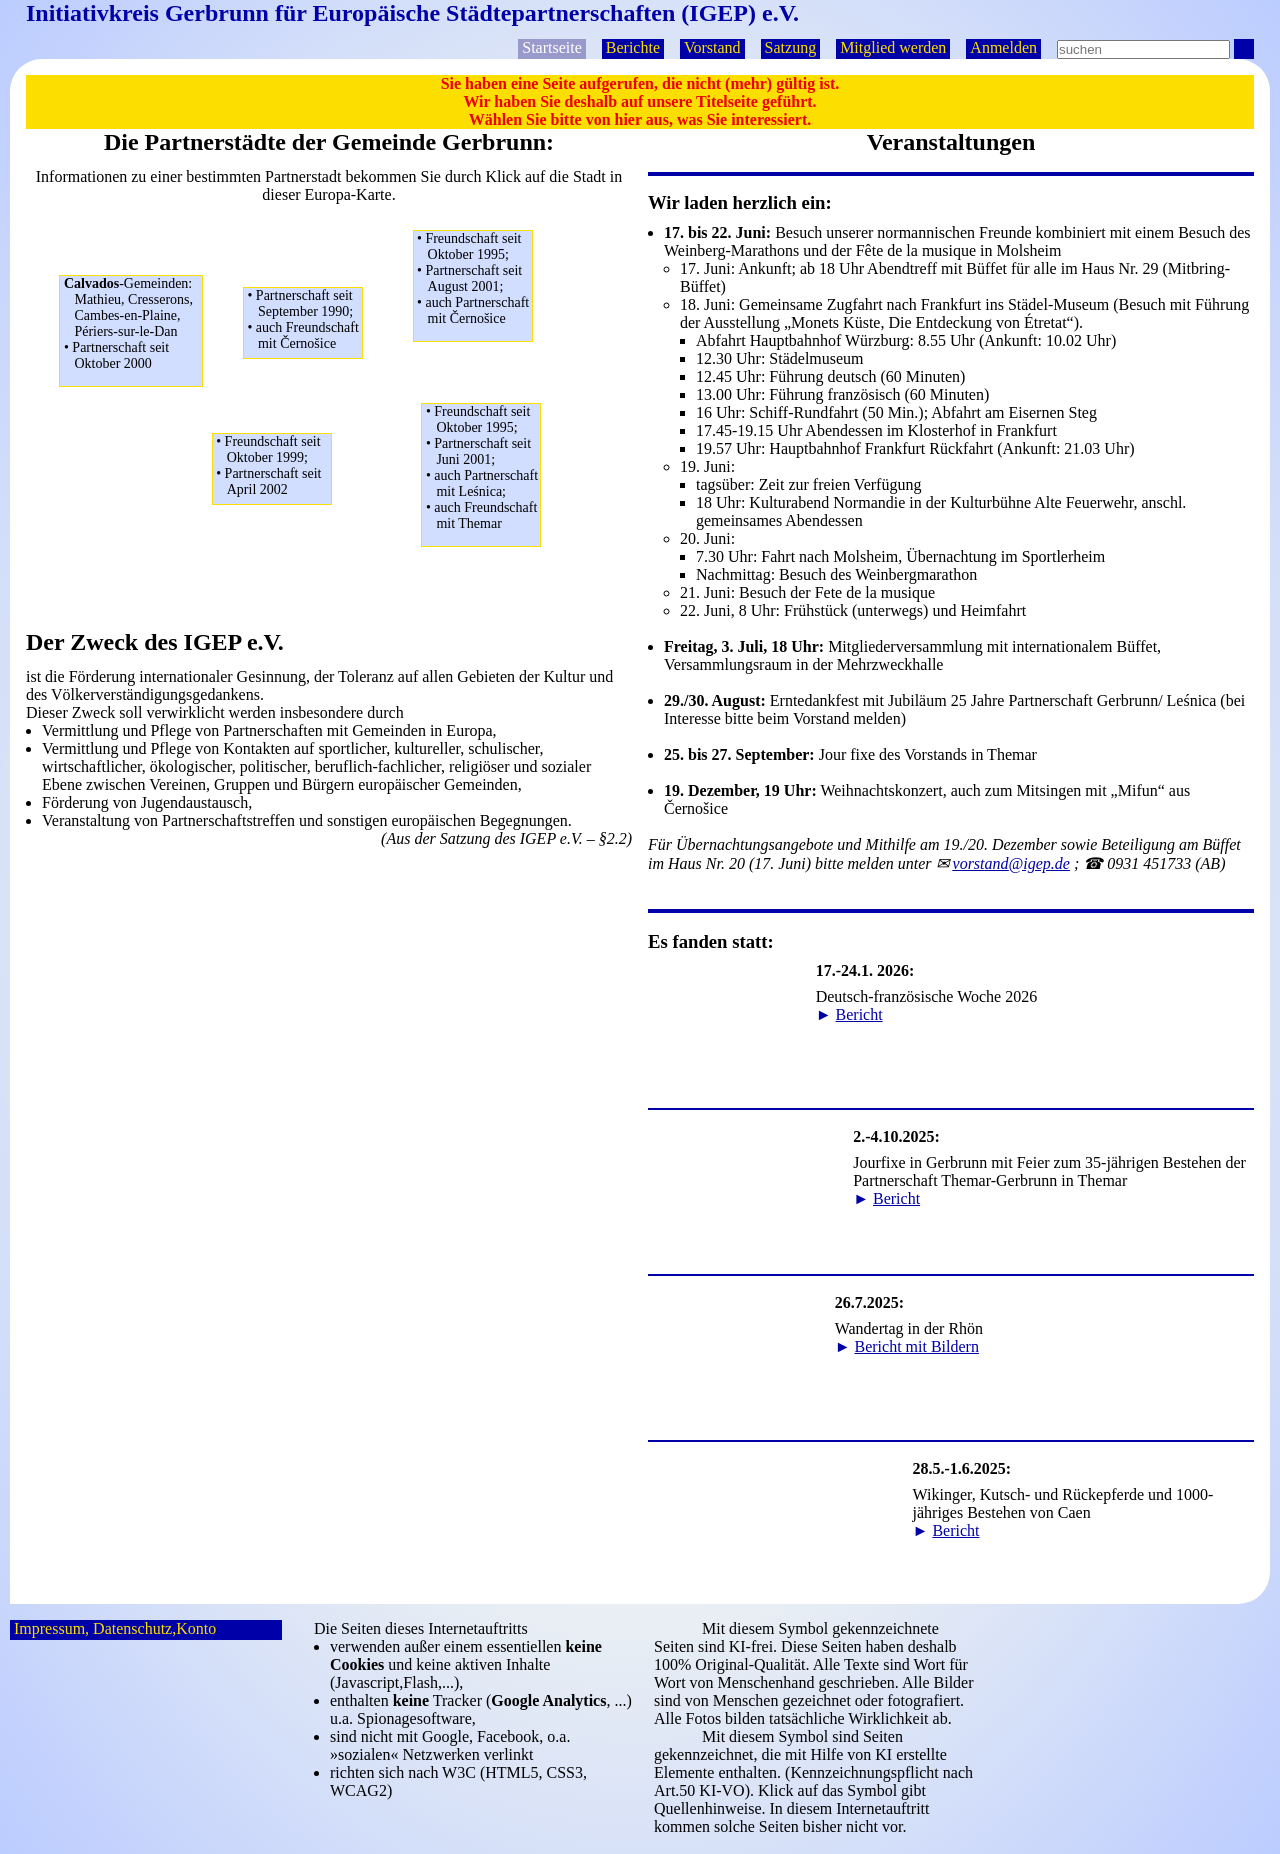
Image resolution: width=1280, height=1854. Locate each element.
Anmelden (1003, 47)
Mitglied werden (893, 47)
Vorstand (712, 47)
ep (1011, 863)
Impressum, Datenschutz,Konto (115, 1628)
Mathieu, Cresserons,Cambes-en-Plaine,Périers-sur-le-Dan (133, 324)
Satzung (791, 47)
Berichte (633, 47)
